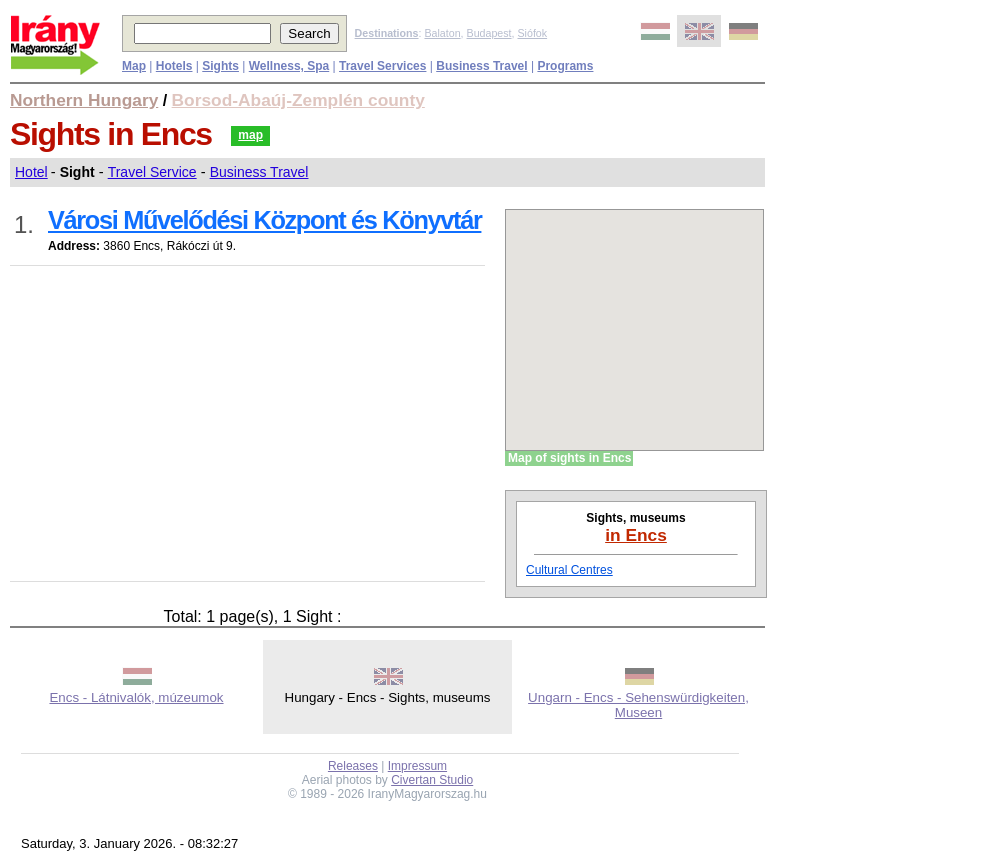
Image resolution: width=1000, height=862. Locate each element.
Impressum (417, 766)
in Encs (636, 535)
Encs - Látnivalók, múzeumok (136, 697)
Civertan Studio (432, 780)
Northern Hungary (84, 100)
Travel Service (152, 172)
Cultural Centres (569, 570)
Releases (353, 766)
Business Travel (259, 172)
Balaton (442, 33)
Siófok (532, 33)
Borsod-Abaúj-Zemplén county (298, 100)
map (250, 135)
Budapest (489, 33)
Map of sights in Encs (569, 458)
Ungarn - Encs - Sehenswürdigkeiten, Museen (638, 705)
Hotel (31, 172)
